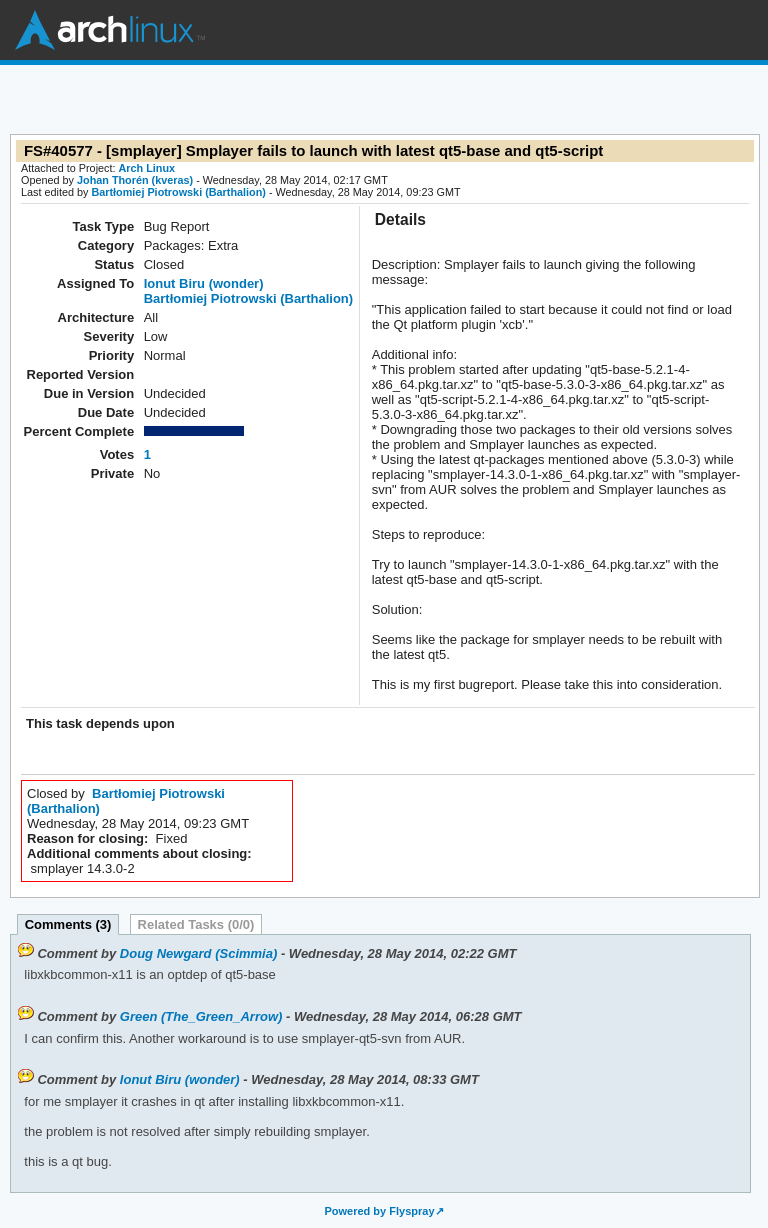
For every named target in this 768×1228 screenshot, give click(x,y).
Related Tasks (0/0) (196, 924)
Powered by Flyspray (379, 1211)
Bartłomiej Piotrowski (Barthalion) (178, 192)
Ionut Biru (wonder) (204, 283)
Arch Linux (110, 30)
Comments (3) (68, 924)
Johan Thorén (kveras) (135, 180)
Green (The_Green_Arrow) (201, 1016)
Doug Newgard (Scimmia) (198, 953)
